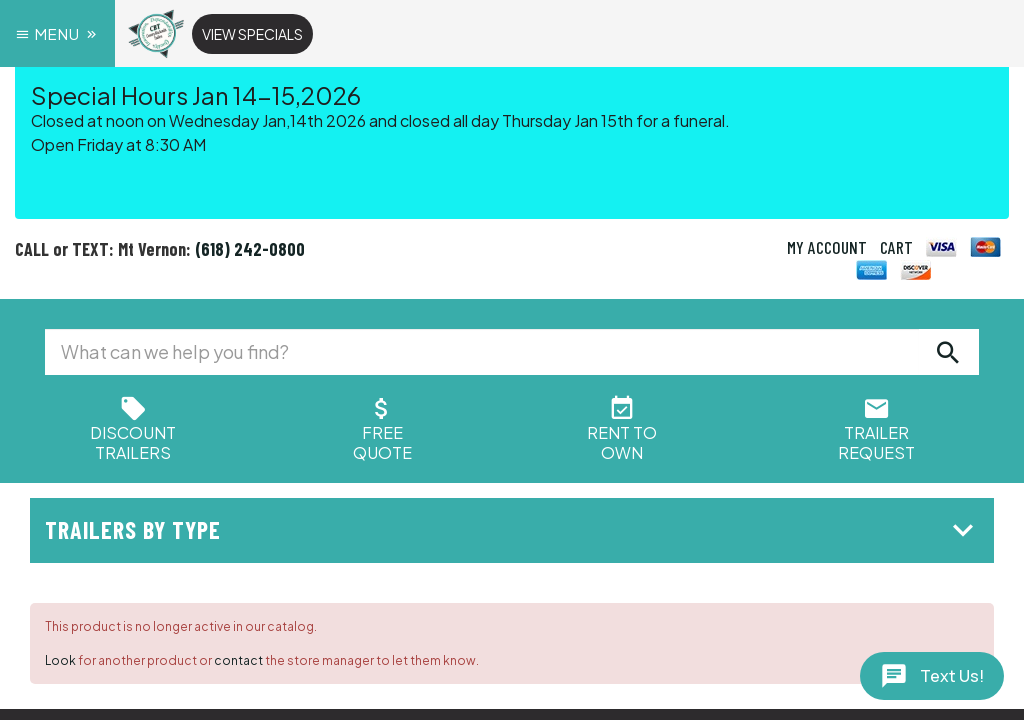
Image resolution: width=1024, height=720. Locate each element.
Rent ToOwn (622, 432)
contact (238, 660)
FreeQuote (382, 432)
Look (60, 660)
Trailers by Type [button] (514, 529)
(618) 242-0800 (250, 249)
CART (896, 247)
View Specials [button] (252, 34)
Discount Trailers (133, 432)
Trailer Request (876, 432)
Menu (57, 33)
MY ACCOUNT (827, 247)
